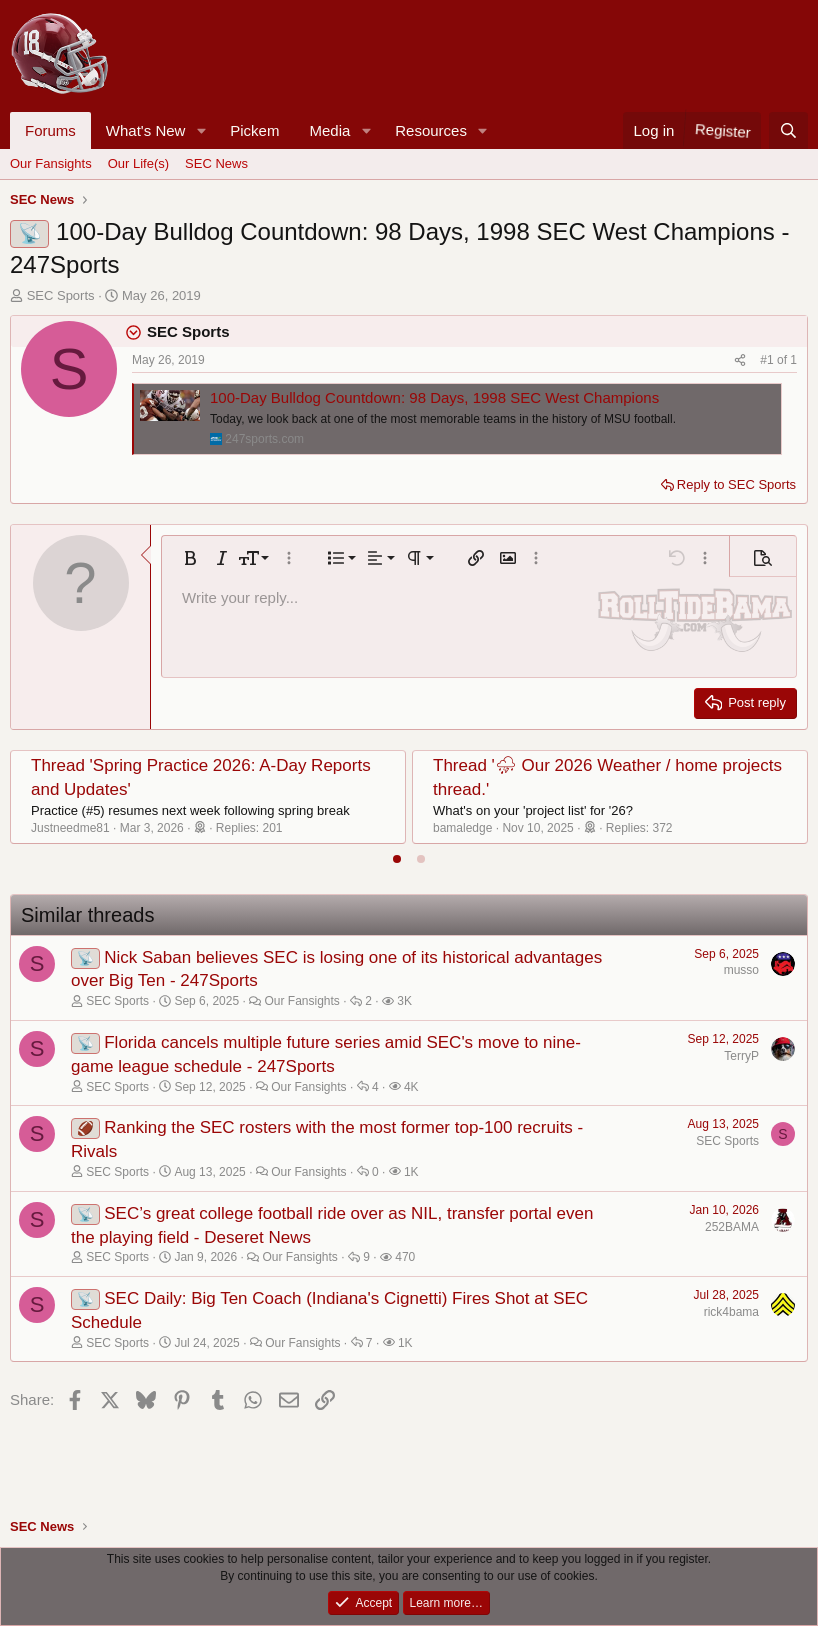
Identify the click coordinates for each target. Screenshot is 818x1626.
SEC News (216, 163)
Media (329, 130)
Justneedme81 (70, 828)
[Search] (788, 130)
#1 (768, 360)
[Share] (740, 360)
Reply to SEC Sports (736, 484)
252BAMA (732, 1227)
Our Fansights (51, 163)
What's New (146, 130)
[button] (201, 130)
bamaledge (462, 828)
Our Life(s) (138, 163)
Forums (50, 130)
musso (741, 970)
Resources (431, 130)
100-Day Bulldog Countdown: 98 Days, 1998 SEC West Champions (434, 397)
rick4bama (731, 1312)
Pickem (254, 130)
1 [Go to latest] (793, 360)
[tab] (397, 859)
